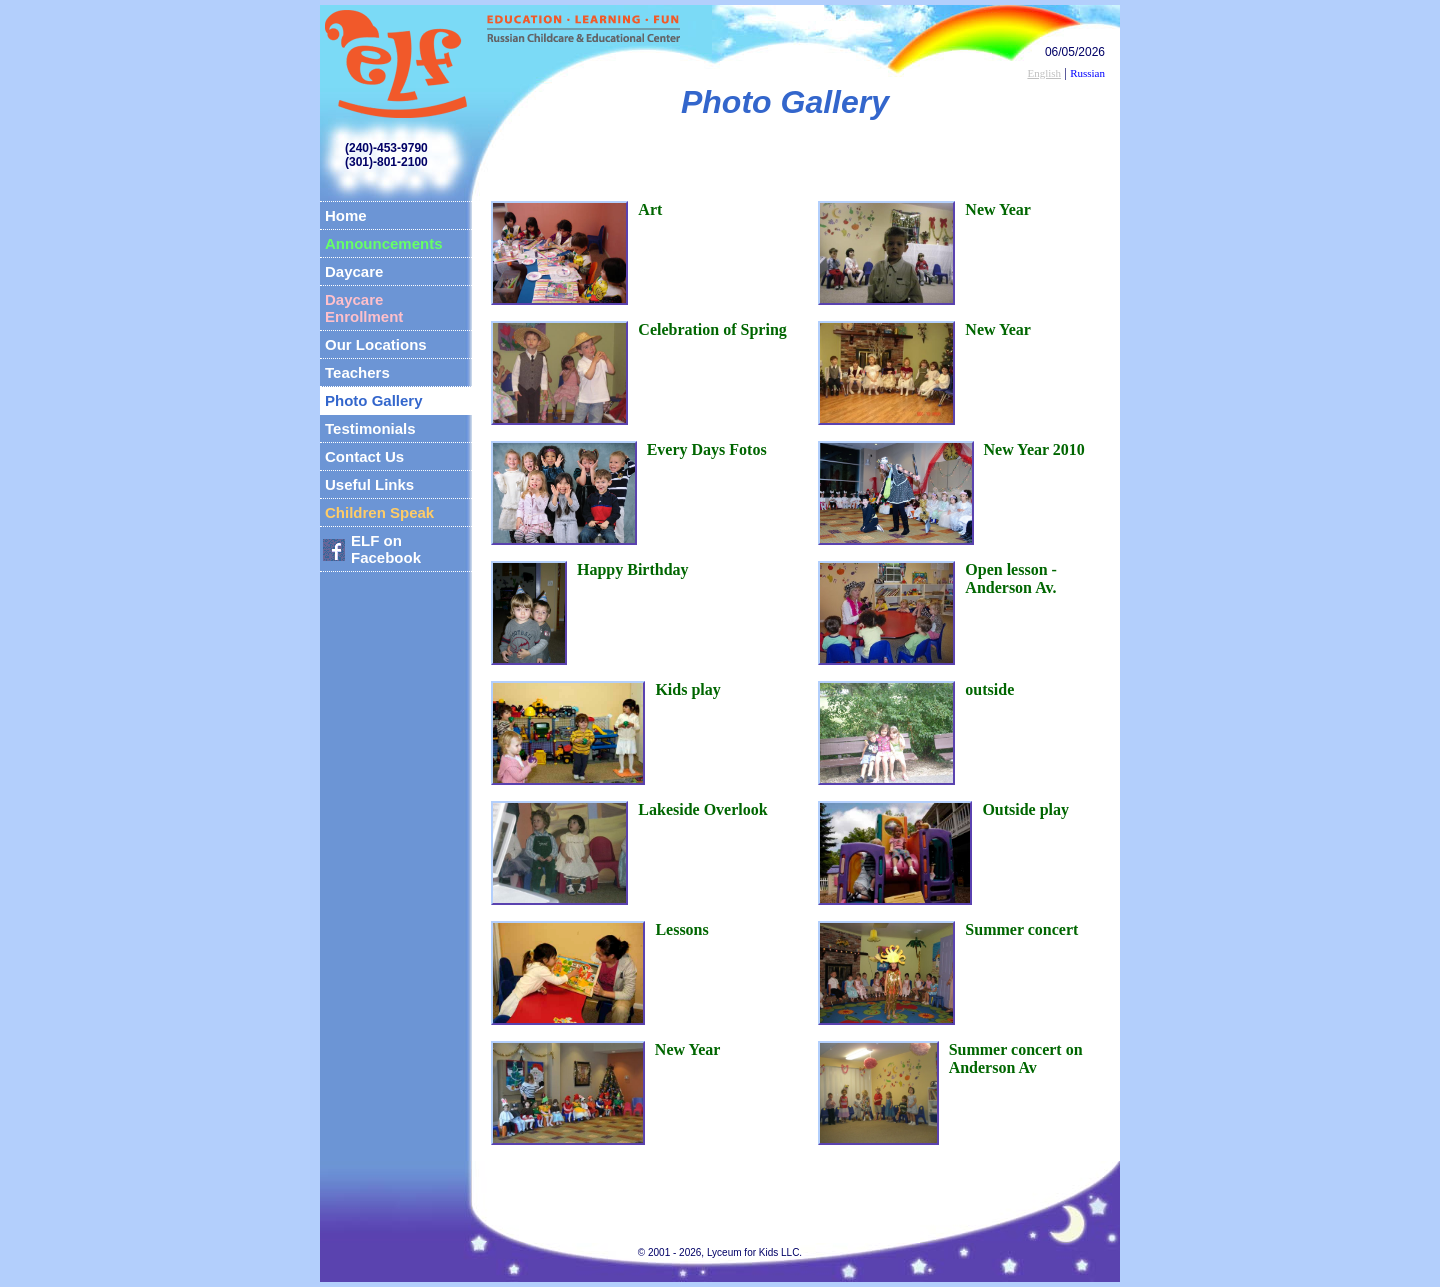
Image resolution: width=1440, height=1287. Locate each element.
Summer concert (1021, 929)
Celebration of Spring (712, 329)
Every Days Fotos (707, 449)
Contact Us (364, 456)
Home (346, 215)
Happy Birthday (633, 569)
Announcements (384, 243)
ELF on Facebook (386, 549)
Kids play (687, 689)
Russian (1087, 73)
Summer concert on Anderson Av (1016, 1058)
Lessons (681, 929)
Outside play (1025, 809)
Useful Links (369, 484)
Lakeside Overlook (702, 809)
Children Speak (379, 512)
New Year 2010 (1034, 449)
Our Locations (376, 344)
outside (989, 689)
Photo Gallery (374, 400)
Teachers (357, 372)
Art (650, 209)
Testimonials (370, 428)
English (1044, 73)
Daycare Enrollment (364, 308)
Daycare (354, 271)
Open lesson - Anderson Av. (1011, 578)
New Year (688, 1049)
